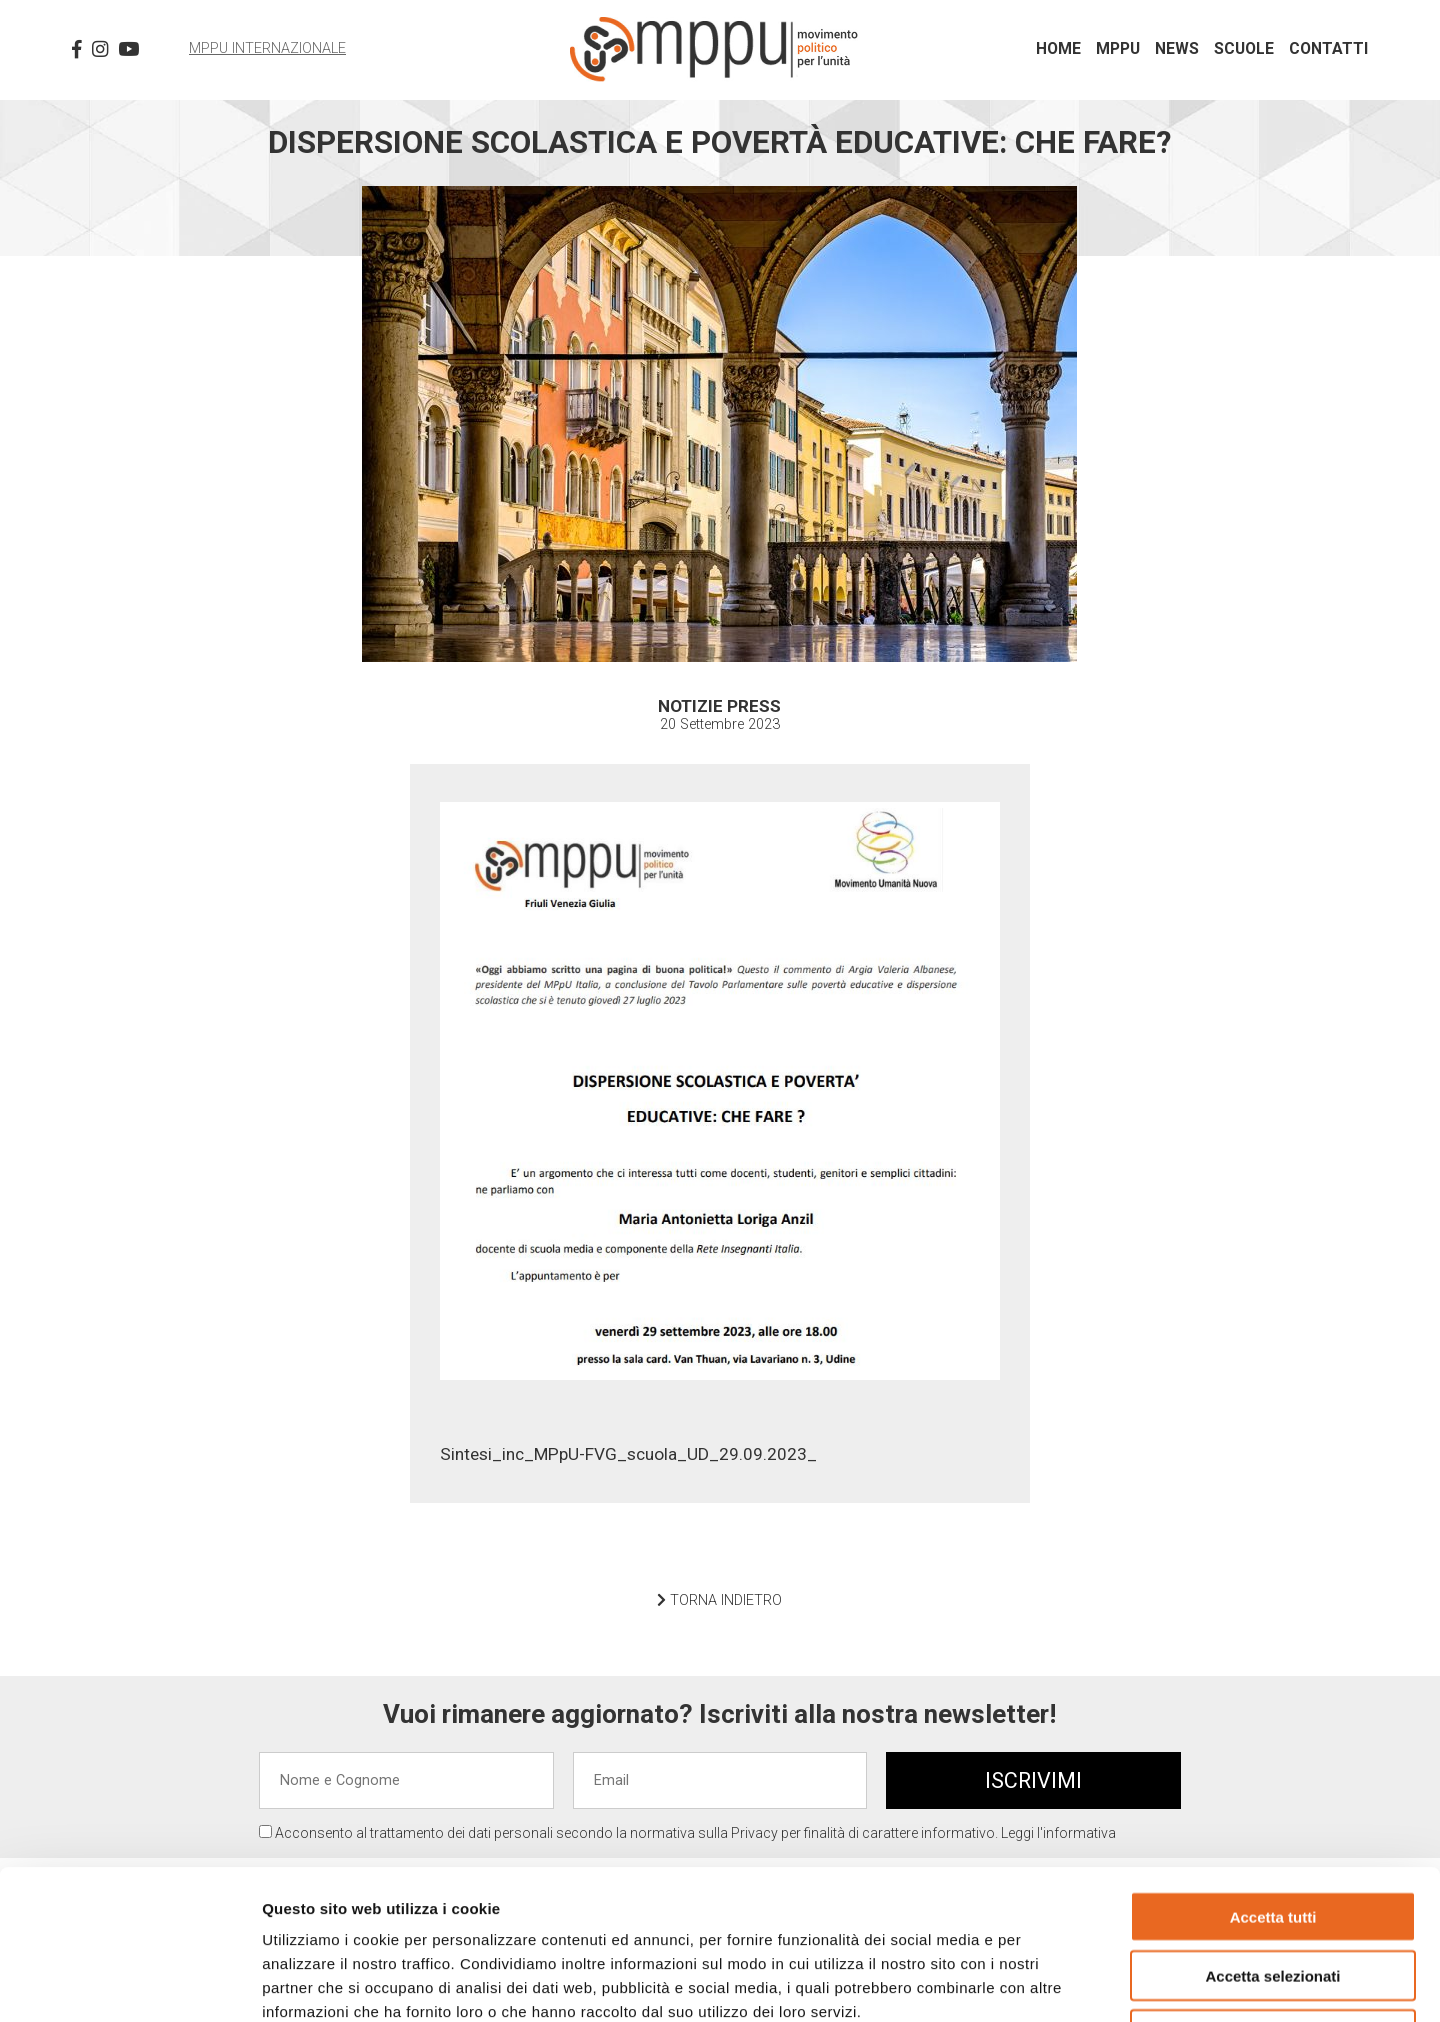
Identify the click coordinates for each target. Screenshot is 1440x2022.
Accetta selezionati (1272, 1835)
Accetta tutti (1273, 1776)
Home (1058, 49)
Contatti (1328, 49)
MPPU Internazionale (267, 48)
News (1177, 49)
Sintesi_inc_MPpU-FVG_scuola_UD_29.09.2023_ (628, 1454)
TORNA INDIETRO (719, 1600)
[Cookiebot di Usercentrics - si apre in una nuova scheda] (129, 1983)
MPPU (1118, 49)
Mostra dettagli (1052, 1982)
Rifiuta (1273, 1894)
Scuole (1244, 49)
